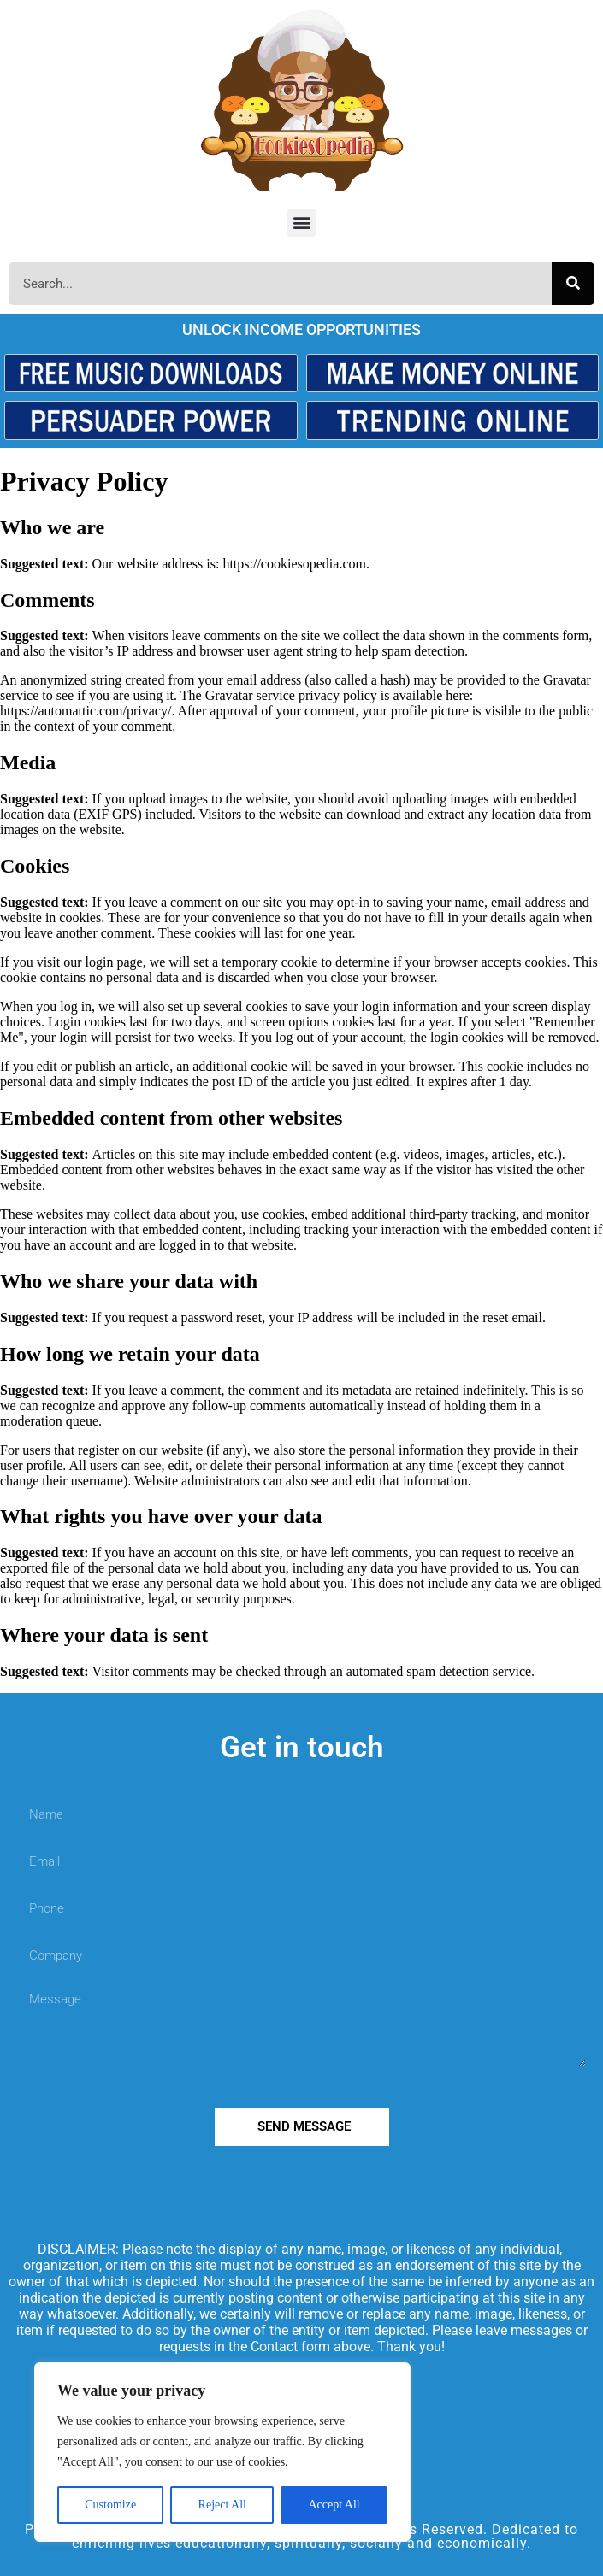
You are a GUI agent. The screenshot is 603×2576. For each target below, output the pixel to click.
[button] (301, 223)
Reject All (222, 2504)
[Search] (573, 283)
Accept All (333, 2504)
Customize (110, 2504)
